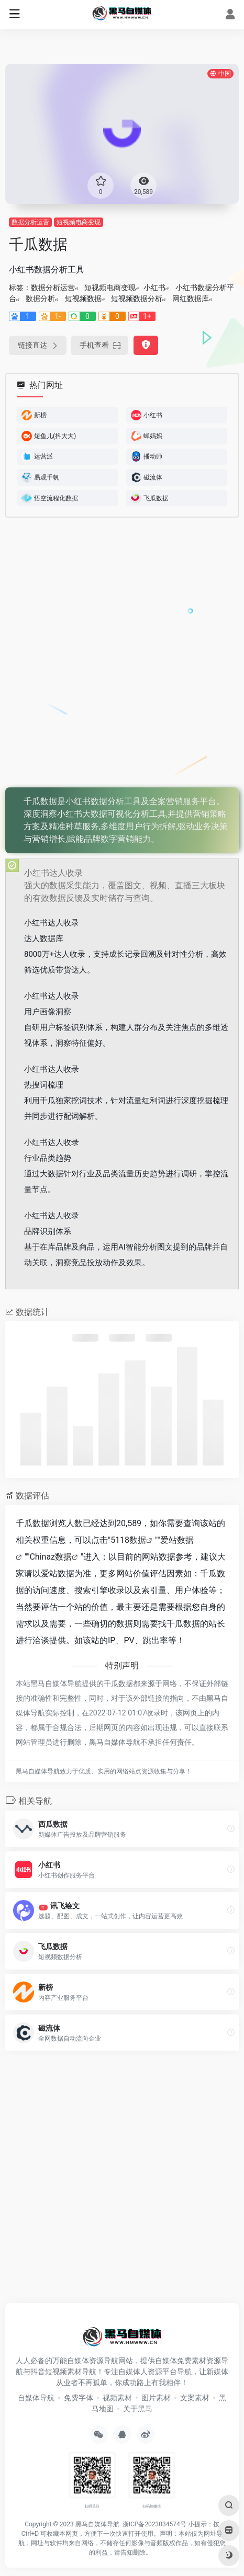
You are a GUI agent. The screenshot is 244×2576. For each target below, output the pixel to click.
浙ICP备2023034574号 (154, 2524)
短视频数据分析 (136, 298)
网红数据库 (190, 298)
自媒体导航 (36, 2398)
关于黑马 (137, 2409)
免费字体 (78, 2398)
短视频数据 (83, 298)
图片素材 (156, 2398)
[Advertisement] (122, 653)
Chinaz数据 (50, 1557)
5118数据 (128, 1540)
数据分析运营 (30, 222)
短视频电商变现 (79, 222)
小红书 (154, 287)
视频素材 (117, 2398)
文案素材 (194, 2398)
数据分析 (40, 298)
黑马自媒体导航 (97, 2524)
